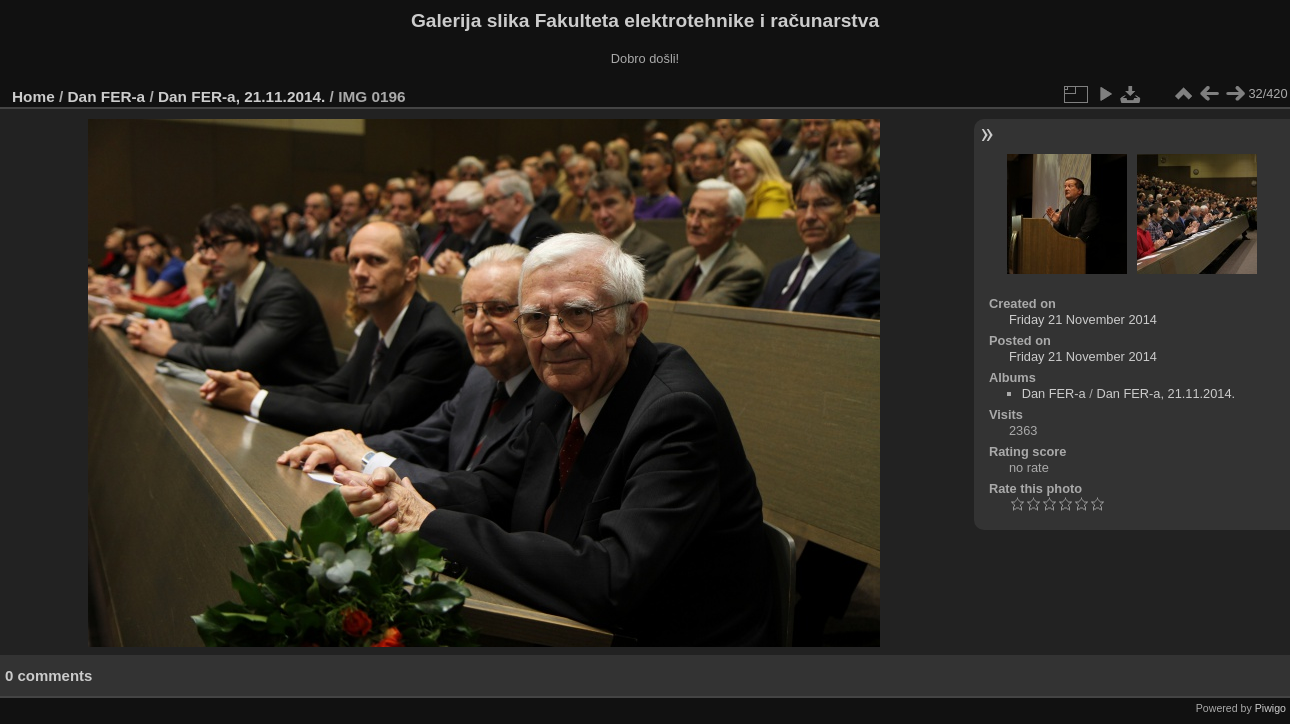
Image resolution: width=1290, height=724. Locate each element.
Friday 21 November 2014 (1083, 319)
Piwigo (1270, 708)
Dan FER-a (107, 96)
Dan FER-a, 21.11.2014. (241, 96)
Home (33, 96)
